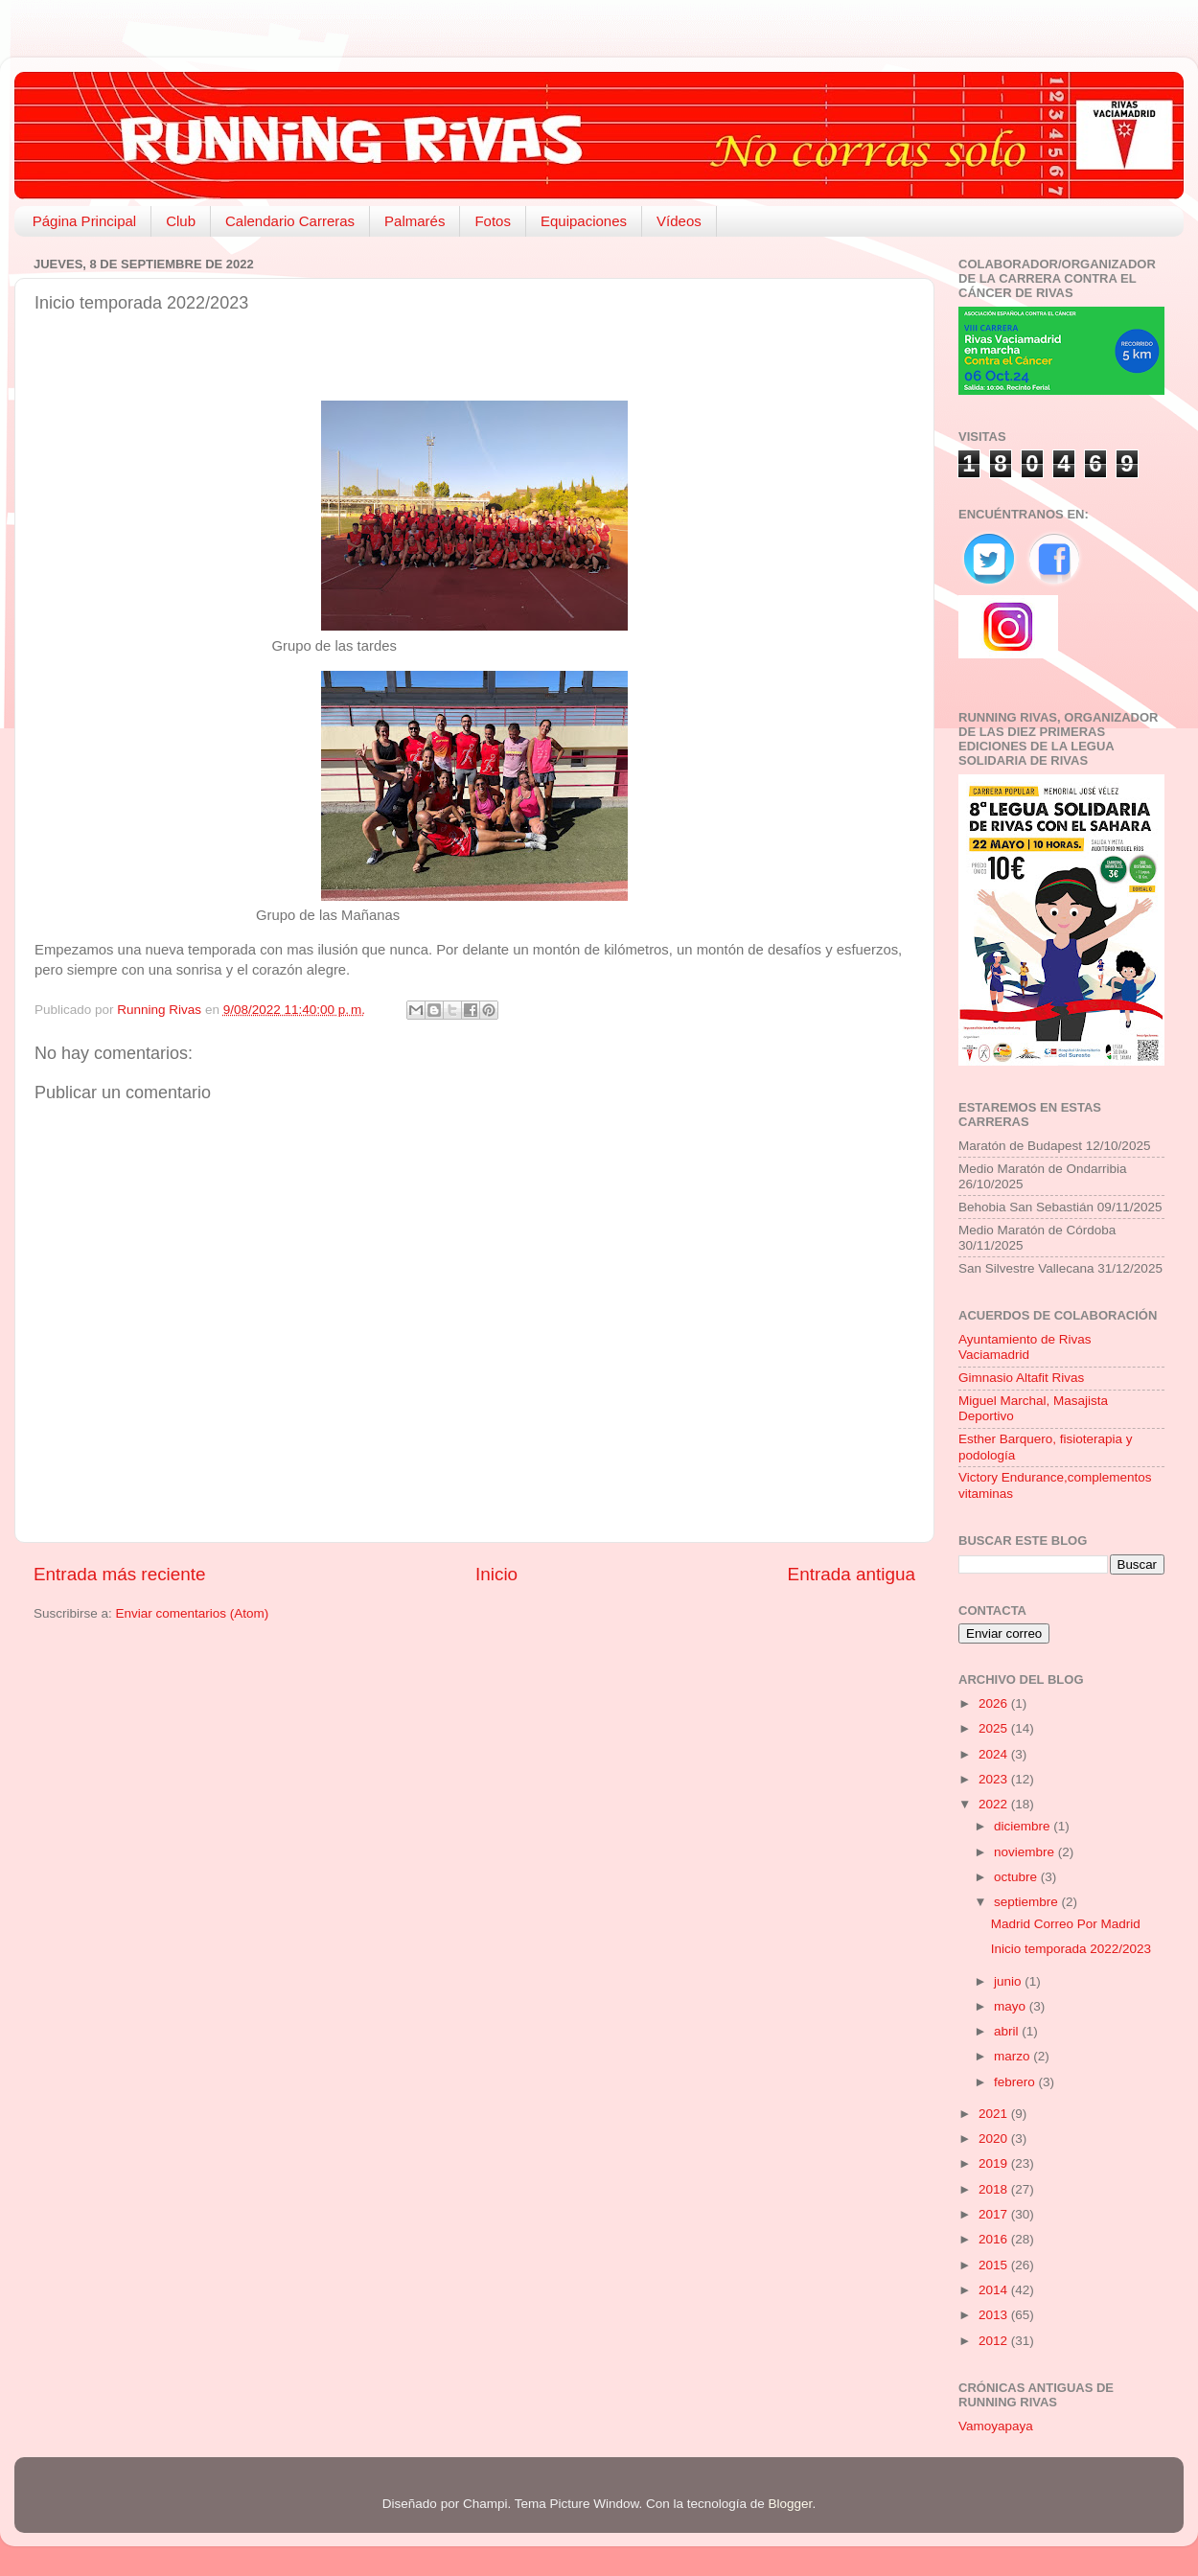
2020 (995, 2138)
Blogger (791, 2503)
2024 (995, 1754)
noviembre (1026, 1852)
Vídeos (679, 221)
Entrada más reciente (120, 1574)
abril (1008, 2031)
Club (181, 221)
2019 (995, 2163)
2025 (995, 1728)
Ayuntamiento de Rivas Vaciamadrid (1025, 1347)
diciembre (1023, 1826)
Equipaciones (584, 221)
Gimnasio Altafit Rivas (1021, 1377)
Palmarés (414, 221)
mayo (1011, 2006)
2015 (995, 2265)
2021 (995, 2113)
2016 (995, 2239)
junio (1009, 1981)
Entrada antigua (851, 1574)
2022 (995, 1804)
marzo (1013, 2056)
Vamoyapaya (995, 2426)
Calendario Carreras (290, 221)
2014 (995, 2290)
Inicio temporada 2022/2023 (1071, 1949)
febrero (1016, 2082)
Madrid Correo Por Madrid (1065, 1924)
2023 (995, 1779)
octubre (1017, 1877)
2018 (995, 2189)
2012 (995, 2341)
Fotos (492, 221)
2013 (995, 2315)
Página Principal (84, 221)
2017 (995, 2214)
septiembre (1028, 1902)
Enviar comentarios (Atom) (192, 1613)
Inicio (496, 1574)
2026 (995, 1703)
